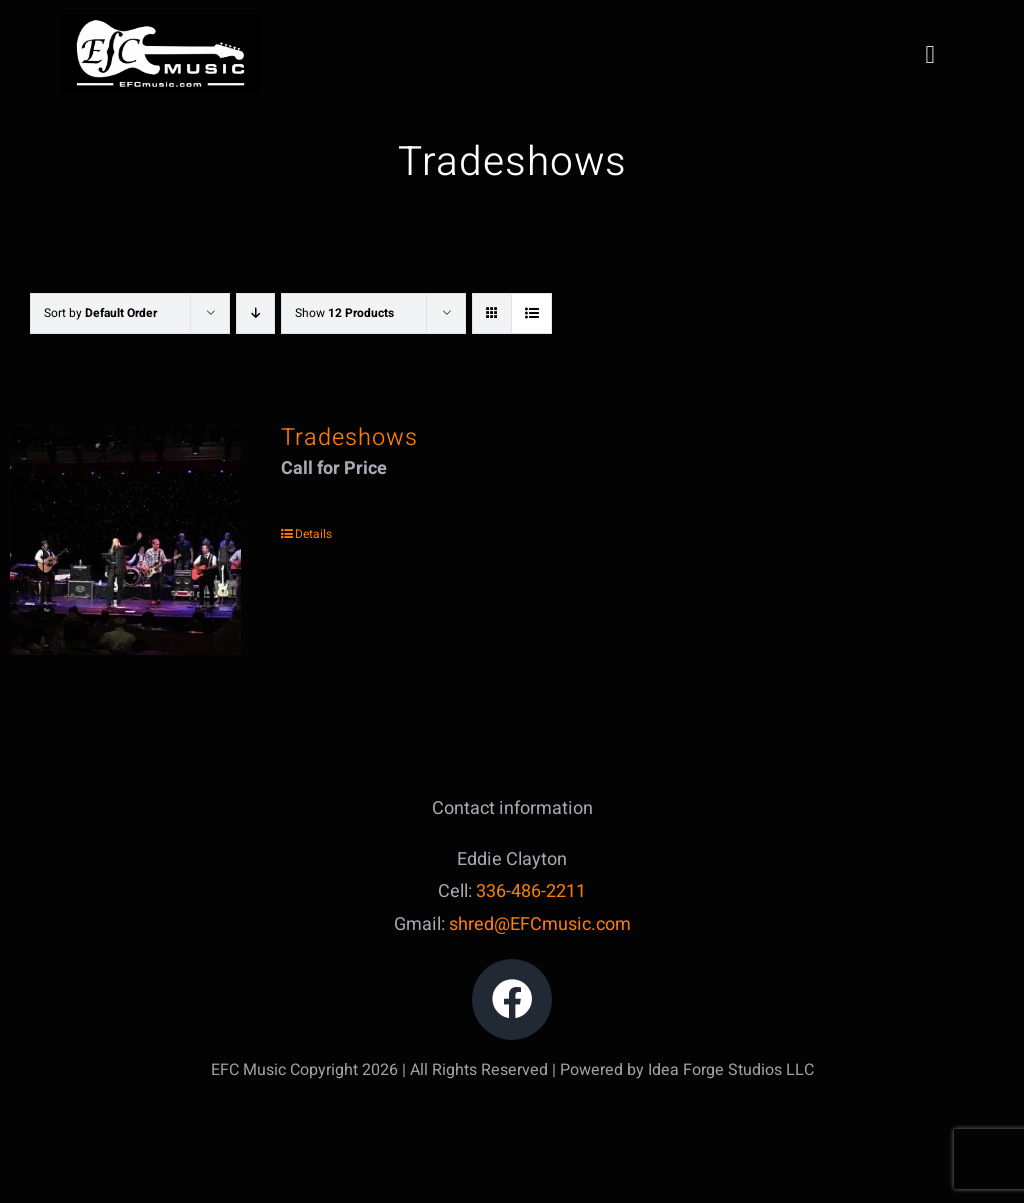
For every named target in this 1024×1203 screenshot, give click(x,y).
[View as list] (531, 313)
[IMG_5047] (160, 23)
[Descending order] (255, 313)
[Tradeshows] (125, 539)
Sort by (100, 313)
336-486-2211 (531, 891)
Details (313, 534)
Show (344, 313)
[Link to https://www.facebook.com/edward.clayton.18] (512, 999)
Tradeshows (349, 437)
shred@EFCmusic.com (540, 924)
